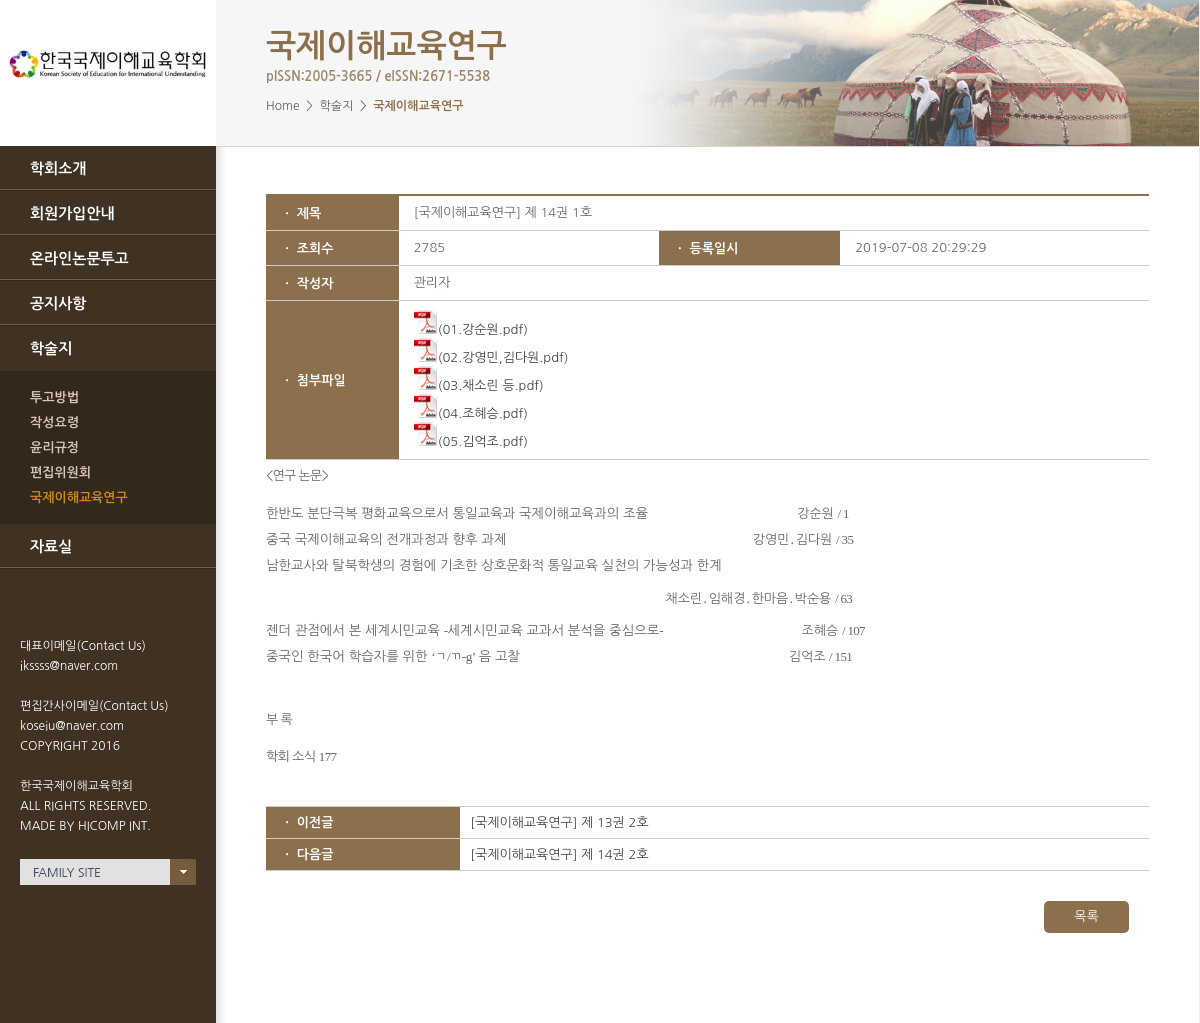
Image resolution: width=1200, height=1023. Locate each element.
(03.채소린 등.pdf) (479, 385)
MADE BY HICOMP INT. (85, 826)
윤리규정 (54, 447)
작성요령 (54, 422)
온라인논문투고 (79, 258)
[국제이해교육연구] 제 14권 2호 (559, 854)
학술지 (51, 348)
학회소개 (58, 168)
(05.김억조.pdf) (471, 441)
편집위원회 (60, 472)
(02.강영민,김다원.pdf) (491, 357)
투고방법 (54, 397)
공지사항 (58, 303)
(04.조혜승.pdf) (471, 413)
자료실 (51, 546)
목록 (1086, 916)
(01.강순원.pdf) (471, 329)
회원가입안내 (72, 213)
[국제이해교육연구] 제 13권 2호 (559, 822)
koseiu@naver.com (72, 726)
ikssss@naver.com (69, 666)
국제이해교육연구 (79, 497)
